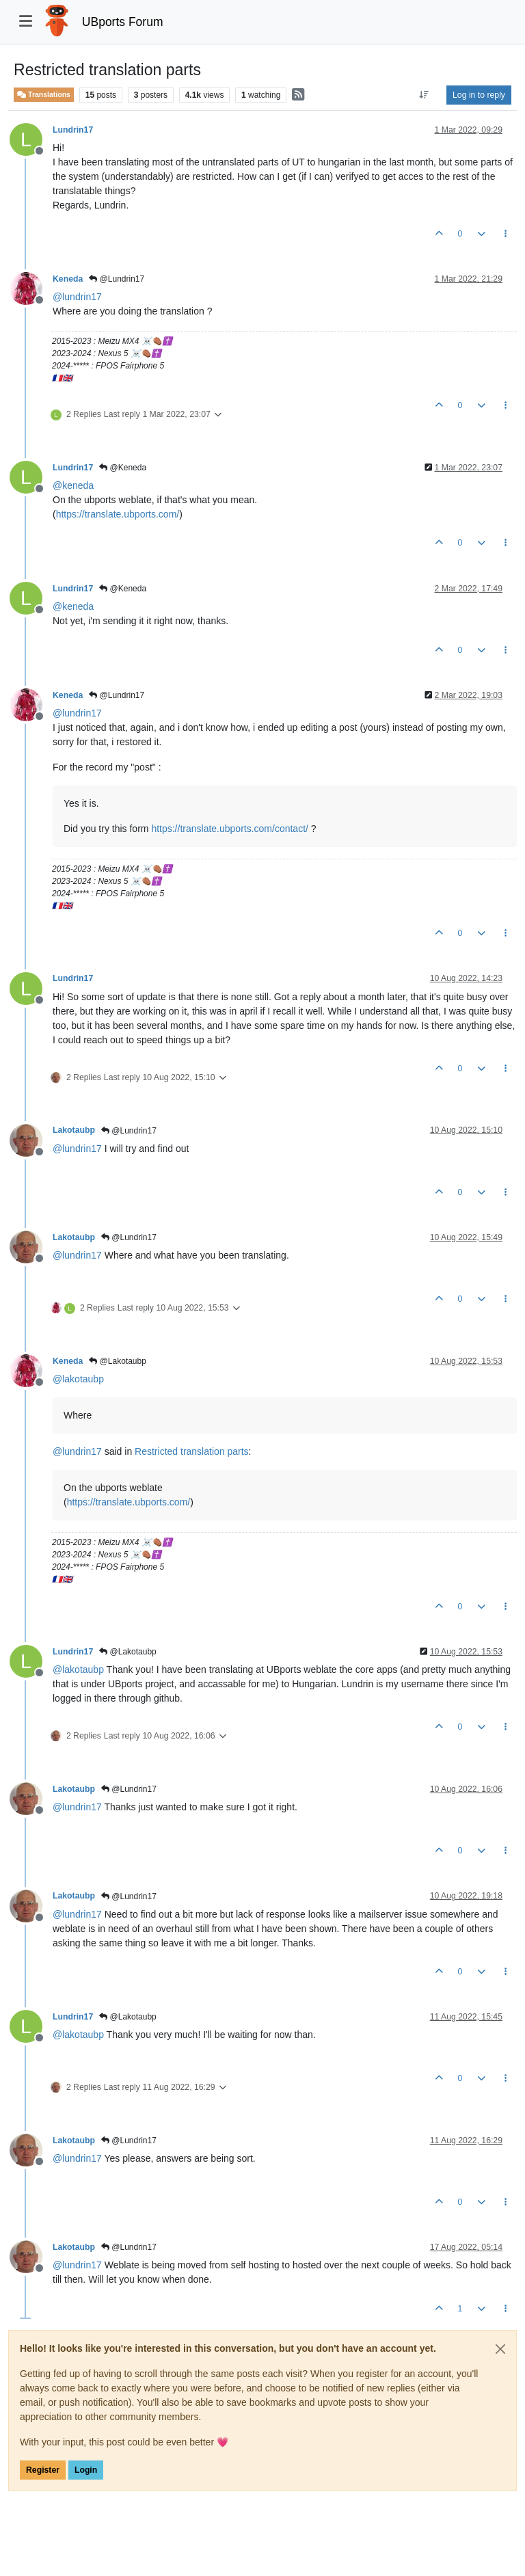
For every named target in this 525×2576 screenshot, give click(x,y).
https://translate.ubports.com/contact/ (229, 828)
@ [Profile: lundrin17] (77, 296)
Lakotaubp (74, 1130)
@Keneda (122, 467)
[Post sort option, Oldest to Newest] (424, 95)
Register (42, 2470)
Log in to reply (479, 95)
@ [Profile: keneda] (73, 485)
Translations (43, 94)
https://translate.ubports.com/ (118, 514)
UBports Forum (122, 22)
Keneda (68, 279)
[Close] (500, 2349)
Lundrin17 (73, 130)
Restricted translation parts (192, 1451)
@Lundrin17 (116, 279)
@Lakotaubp (117, 1361)
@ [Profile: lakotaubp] (78, 1378)
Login (86, 2470)
